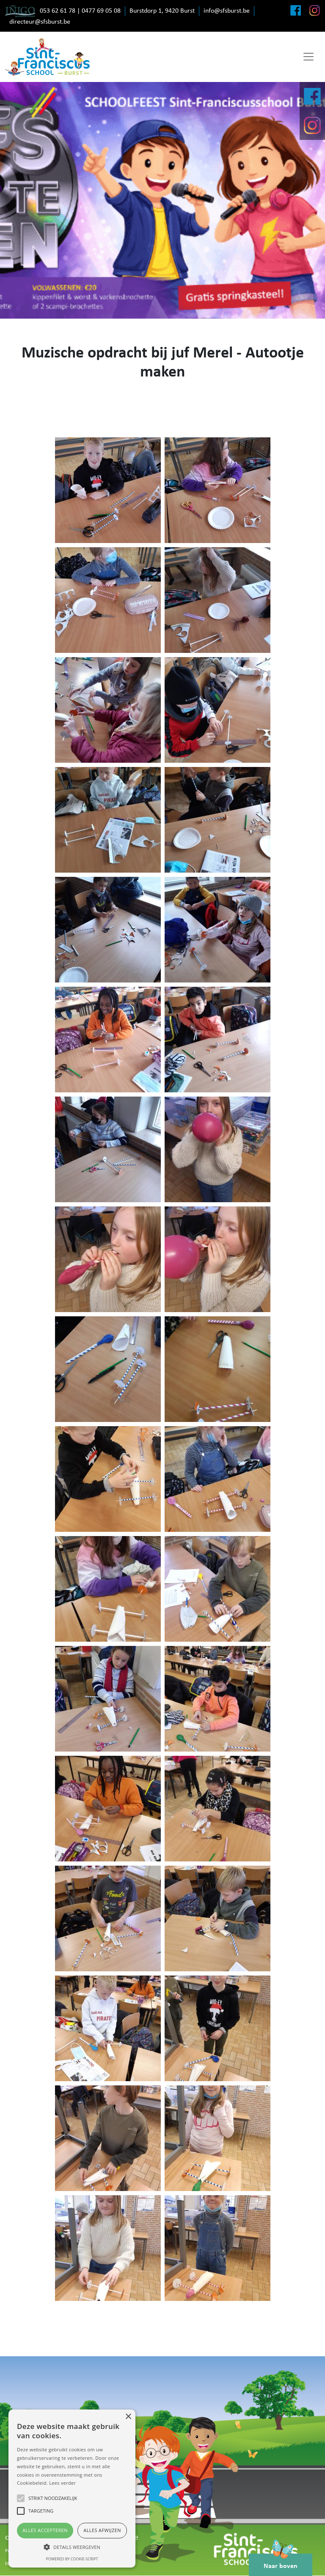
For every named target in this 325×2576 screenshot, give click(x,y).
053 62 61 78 (57, 11)
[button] (72, 2547)
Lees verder (62, 2483)
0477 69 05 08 (101, 11)
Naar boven (280, 2562)
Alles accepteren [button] (45, 2530)
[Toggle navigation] (308, 57)
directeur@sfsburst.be (39, 22)
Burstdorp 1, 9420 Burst (162, 11)
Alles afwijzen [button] (102, 2530)
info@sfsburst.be (227, 11)
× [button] (128, 2417)
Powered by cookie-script (72, 2559)
